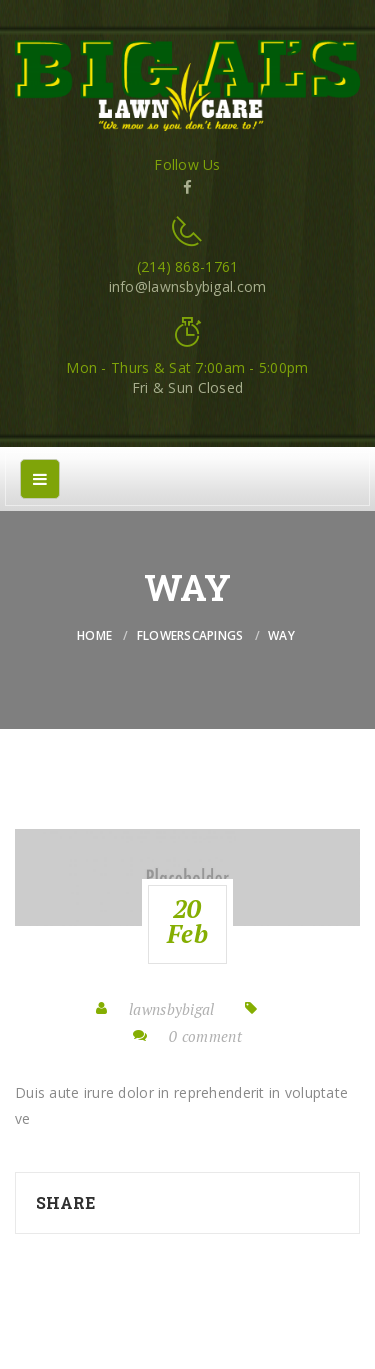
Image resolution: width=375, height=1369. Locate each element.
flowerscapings (190, 635)
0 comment (205, 1036)
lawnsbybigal (171, 1009)
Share (65, 1202)
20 (187, 921)
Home (94, 635)
